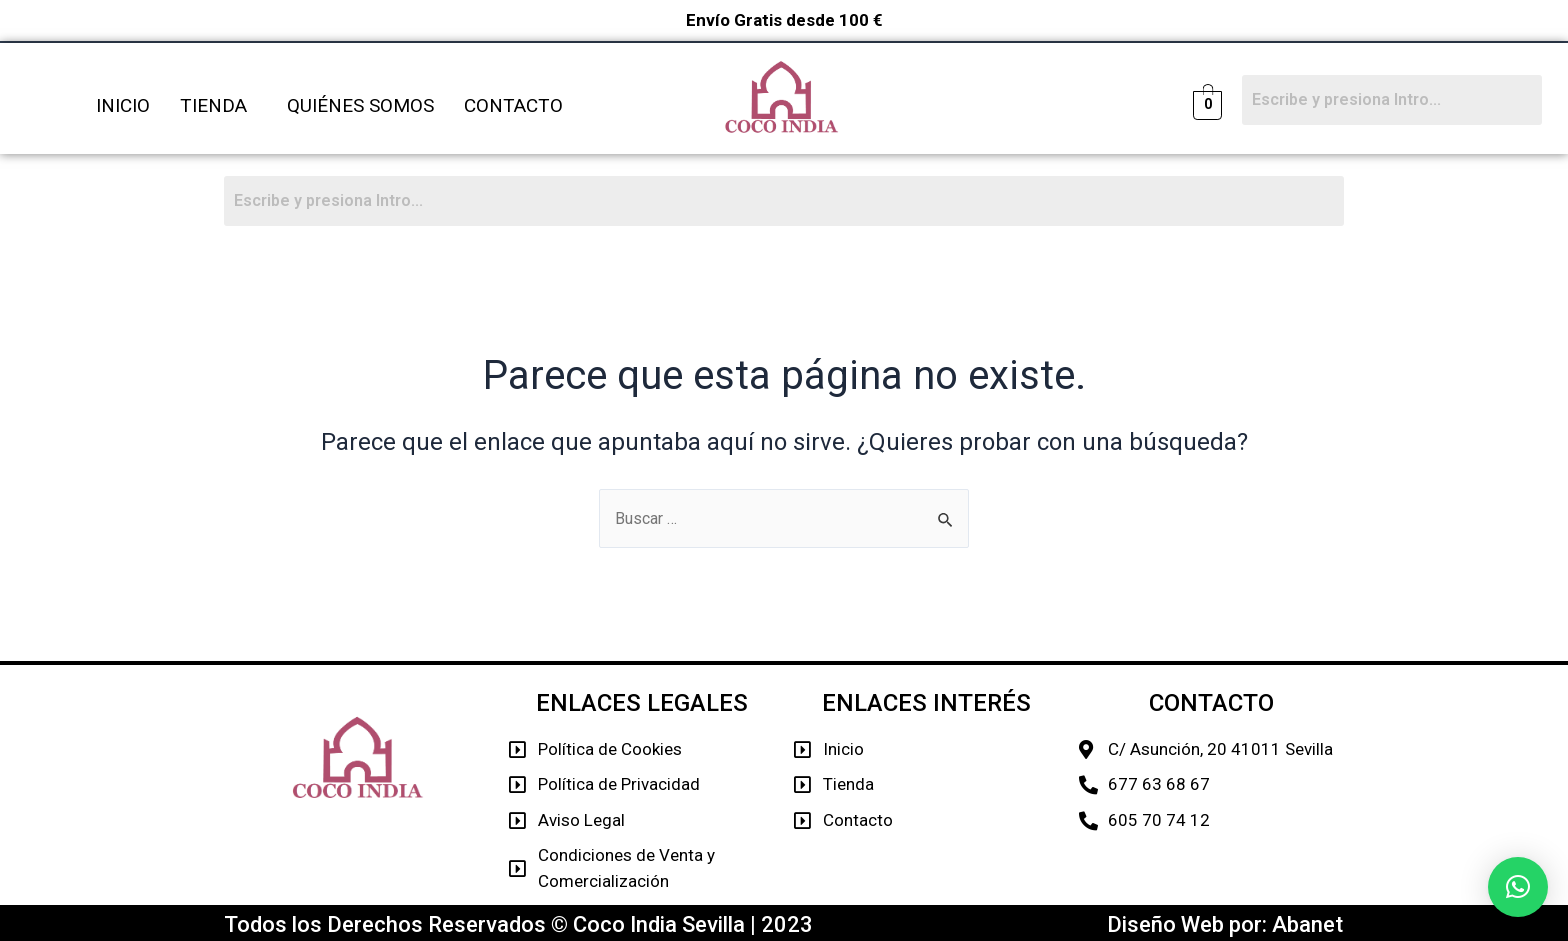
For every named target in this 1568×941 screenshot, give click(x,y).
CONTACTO (513, 105)
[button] (1518, 887)
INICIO (123, 105)
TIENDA (213, 105)
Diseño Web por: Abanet (1225, 924)
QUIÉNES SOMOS (360, 105)
